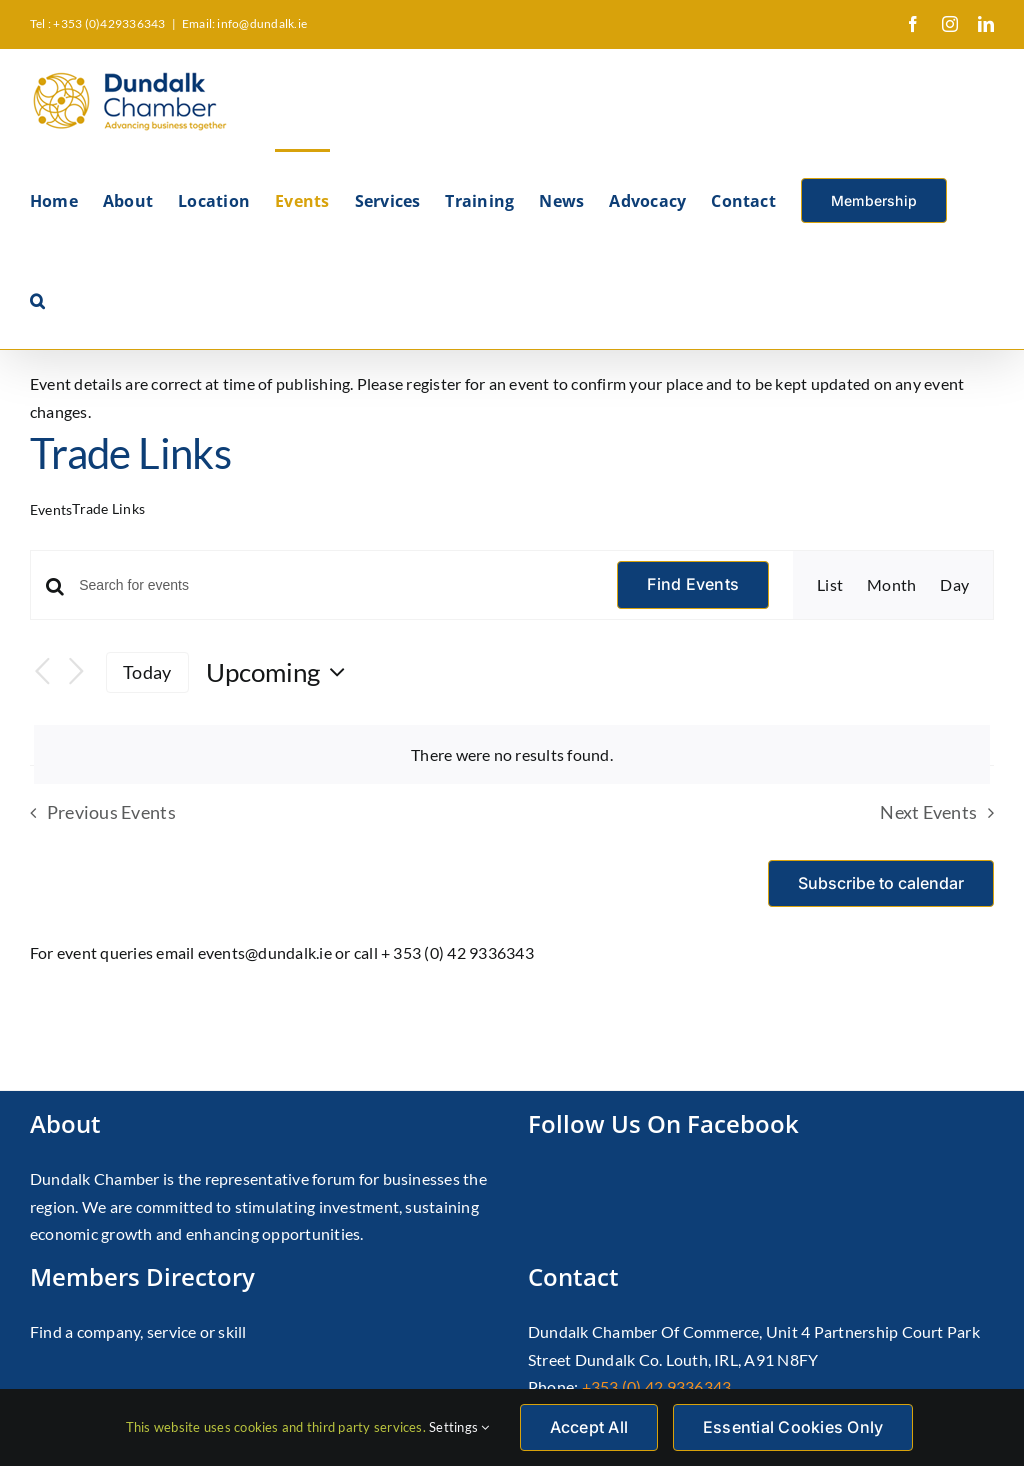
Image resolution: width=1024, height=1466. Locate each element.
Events (51, 509)
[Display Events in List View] (830, 585)
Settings (459, 1427)
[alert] (512, 755)
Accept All (589, 1427)
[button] (37, 299)
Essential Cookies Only (793, 1427)
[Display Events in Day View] (954, 585)
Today (147, 672)
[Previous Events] (42, 672)
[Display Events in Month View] (891, 585)
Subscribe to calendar (881, 883)
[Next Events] (76, 672)
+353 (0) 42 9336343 (657, 1386)
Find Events (693, 584)
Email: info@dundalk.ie (244, 23)
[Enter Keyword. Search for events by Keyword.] (336, 585)
